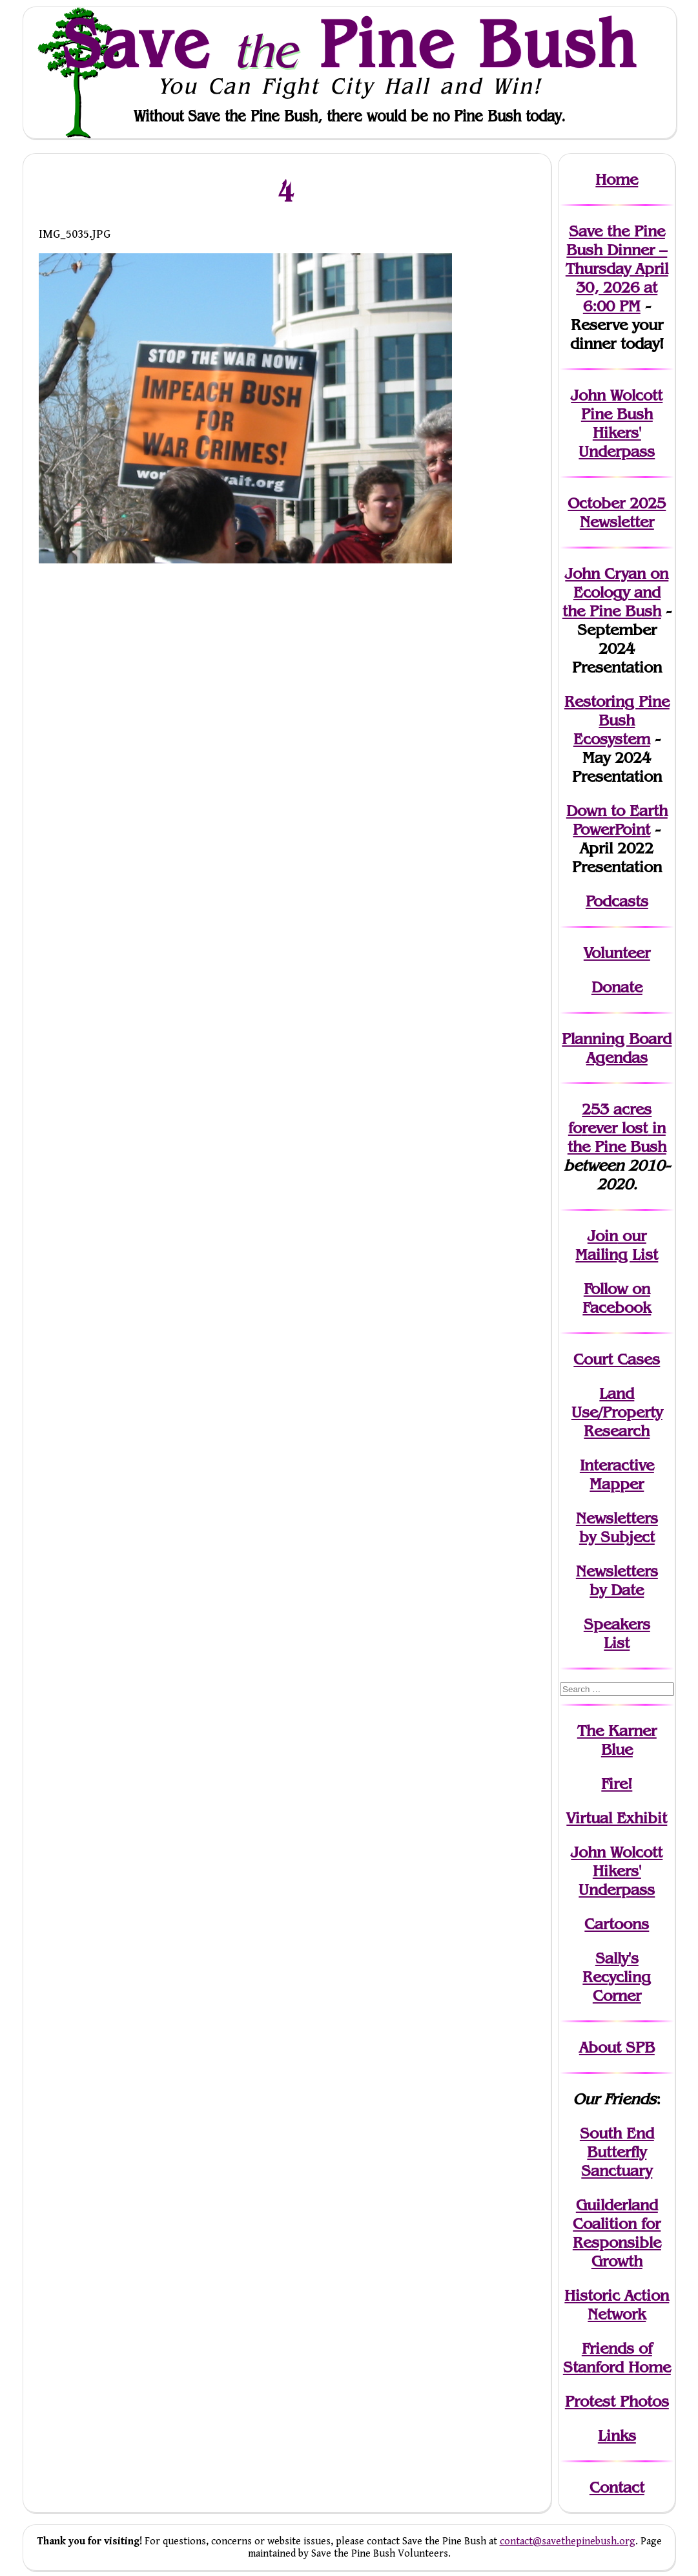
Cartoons (616, 1923)
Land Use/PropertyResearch (616, 1412)
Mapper (617, 1483)
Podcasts (617, 901)
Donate (616, 987)
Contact (617, 2487)
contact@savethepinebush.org (567, 2541)
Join (603, 1235)
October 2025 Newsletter (617, 512)
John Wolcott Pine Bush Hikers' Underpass (616, 423)
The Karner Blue (617, 1740)
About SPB (617, 2047)
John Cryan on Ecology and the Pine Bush (615, 592)
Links (617, 2435)
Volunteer (617, 952)
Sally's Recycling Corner (616, 1977)
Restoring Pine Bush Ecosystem (617, 720)
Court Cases (616, 1359)
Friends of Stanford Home (617, 2357)
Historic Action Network (616, 2304)
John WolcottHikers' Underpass (616, 1871)
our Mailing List (616, 1245)
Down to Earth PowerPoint (617, 820)
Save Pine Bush (350, 43)
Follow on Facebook (616, 1298)
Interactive (617, 1465)
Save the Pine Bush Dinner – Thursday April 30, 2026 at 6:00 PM (617, 268)
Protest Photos (617, 2401)
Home (616, 179)
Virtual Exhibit (616, 1817)
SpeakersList (617, 1633)
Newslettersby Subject (617, 1527)
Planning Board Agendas (617, 1048)
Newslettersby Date (617, 1580)
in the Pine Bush (617, 1137)
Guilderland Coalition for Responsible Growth (617, 2232)
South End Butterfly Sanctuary (617, 2152)
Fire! (616, 1783)
